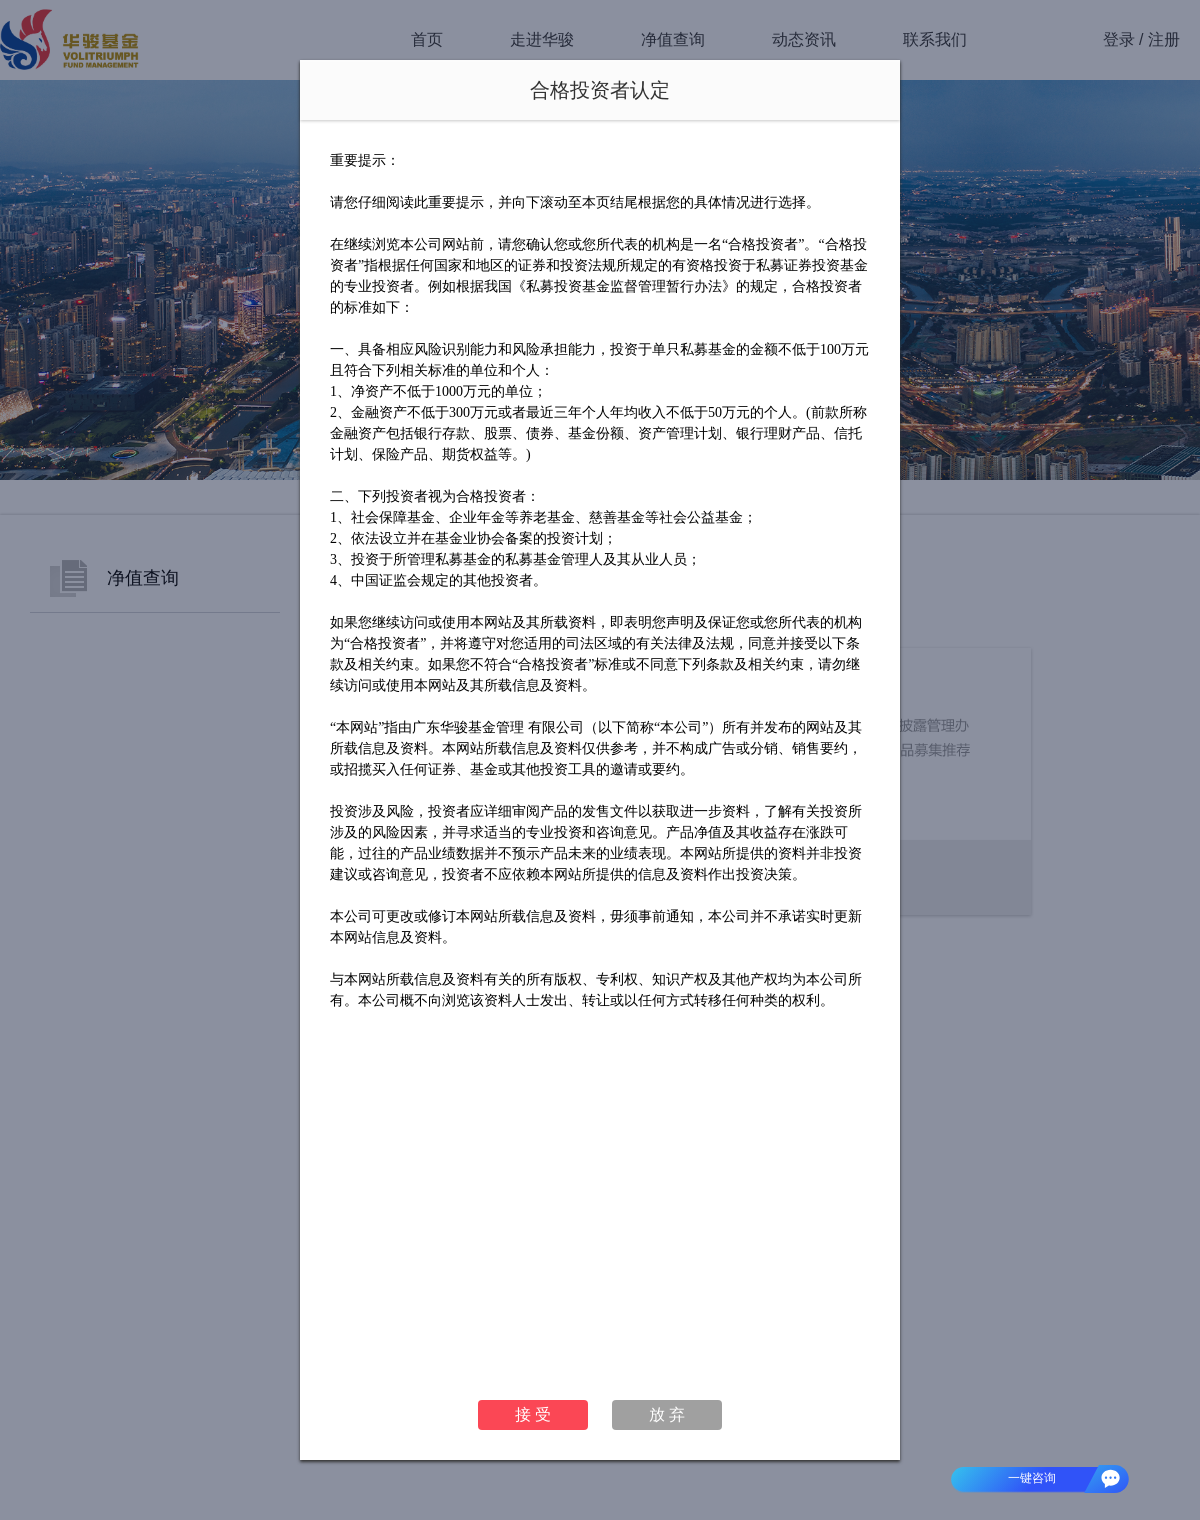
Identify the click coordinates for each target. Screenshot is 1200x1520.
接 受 (533, 1414)
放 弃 (667, 1414)
